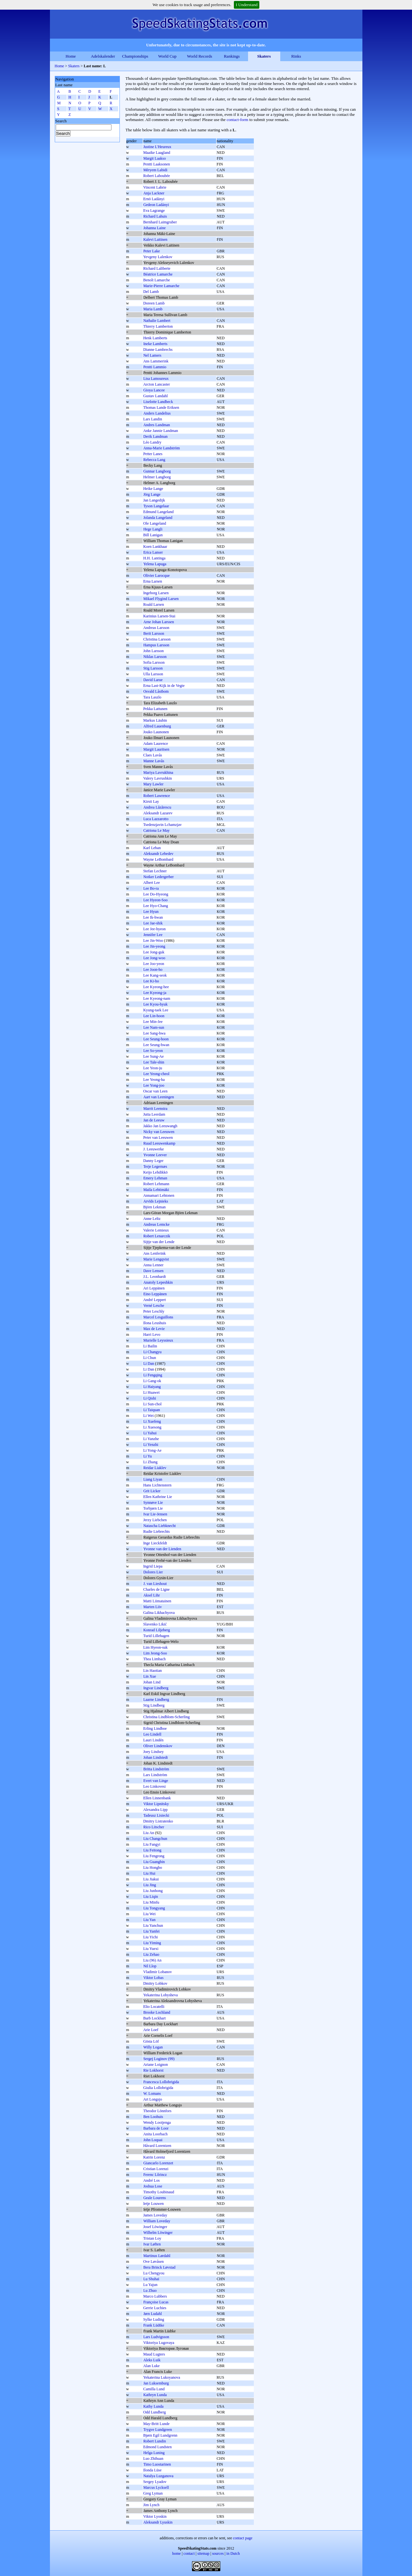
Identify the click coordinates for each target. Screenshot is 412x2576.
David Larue (153, 680)
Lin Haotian (152, 1670)
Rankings (232, 56)
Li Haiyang (152, 1386)
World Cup (167, 56)
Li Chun (149, 1357)
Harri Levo (151, 1334)
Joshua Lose (152, 2186)
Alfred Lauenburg (157, 726)
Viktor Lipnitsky (156, 1804)
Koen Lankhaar (155, 546)
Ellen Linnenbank (157, 1798)
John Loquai (153, 2140)
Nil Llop (150, 1966)
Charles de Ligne (156, 1589)
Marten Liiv (152, 1607)
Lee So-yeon (153, 1050)
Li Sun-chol (152, 1404)
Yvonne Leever (155, 1155)
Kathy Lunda (153, 2406)
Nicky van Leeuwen (159, 1131)
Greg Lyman (153, 2493)
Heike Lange (153, 488)
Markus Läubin (155, 720)
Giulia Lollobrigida (158, 2087)
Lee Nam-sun (153, 1027)
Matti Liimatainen (157, 1601)
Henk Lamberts (155, 338)
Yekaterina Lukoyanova (161, 2377)
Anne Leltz (152, 1218)
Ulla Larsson (153, 674)
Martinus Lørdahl (156, 2255)
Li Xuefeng (152, 1421)
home (176, 2553)
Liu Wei (149, 1914)
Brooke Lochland (156, 2012)
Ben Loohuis (153, 2116)
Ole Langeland (154, 523)
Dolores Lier (153, 1572)
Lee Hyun (151, 911)
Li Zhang (150, 1462)
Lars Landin (152, 419)
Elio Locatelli (154, 2006)
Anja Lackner (154, 193)
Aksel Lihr (151, 1595)
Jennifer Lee (153, 934)
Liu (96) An (152, 1960)
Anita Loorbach (155, 2134)
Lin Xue (149, 1676)
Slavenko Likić (155, 1624)
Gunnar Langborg (157, 471)
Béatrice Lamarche (158, 274)
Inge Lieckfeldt (155, 1543)
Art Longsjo (152, 2099)
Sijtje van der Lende (159, 1242)
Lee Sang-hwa (154, 1033)
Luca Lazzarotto (155, 819)
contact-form (237, 119)
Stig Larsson (153, 668)
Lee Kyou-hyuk (155, 1004)
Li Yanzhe (151, 1439)
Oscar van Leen (155, 1091)
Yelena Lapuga (155, 564)
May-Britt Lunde (156, 2423)
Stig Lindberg (154, 1705)
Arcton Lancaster (156, 384)
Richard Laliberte (156, 268)
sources (218, 2553)
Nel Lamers (152, 355)
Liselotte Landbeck (158, 401)
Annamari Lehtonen (158, 1195)
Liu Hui (149, 1873)
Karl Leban (152, 848)
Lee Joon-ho (153, 969)
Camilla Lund (154, 2389)
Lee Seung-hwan (156, 1045)
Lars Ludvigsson (156, 2337)
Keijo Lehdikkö (155, 1172)
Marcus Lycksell (156, 2487)
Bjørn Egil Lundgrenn (160, 2435)
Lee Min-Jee (153, 1021)
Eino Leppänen (155, 1294)
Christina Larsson (157, 639)
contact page (242, 2538)
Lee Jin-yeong (154, 946)
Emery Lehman (155, 1178)
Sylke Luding (153, 2319)
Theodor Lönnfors (157, 2111)
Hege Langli (153, 529)
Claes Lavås (152, 755)
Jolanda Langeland (157, 517)
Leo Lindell (152, 1734)
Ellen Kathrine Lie (157, 1496)
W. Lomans (152, 2093)
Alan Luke (151, 2366)
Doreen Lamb (154, 303)
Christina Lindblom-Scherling (166, 1717)
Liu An (148, 1833)
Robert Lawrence (156, 795)
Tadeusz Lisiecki (156, 1815)
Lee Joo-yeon (153, 963)
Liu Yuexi (150, 1948)
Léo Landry (152, 442)
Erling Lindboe (155, 1728)
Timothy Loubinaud (158, 2192)
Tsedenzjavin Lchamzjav (162, 824)
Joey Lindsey (153, 1751)
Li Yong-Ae (152, 1450)
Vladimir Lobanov (157, 1972)
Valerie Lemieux (156, 1230)
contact (189, 2553)
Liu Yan (149, 1919)
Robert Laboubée (156, 175)
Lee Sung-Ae (153, 1056)
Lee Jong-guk (154, 952)
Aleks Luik (152, 2360)
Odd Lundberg (154, 2412)
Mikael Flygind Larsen (161, 598)
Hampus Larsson (156, 645)
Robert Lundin (154, 2441)
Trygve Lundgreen (157, 2429)
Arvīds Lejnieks (155, 1201)
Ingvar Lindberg (155, 1688)
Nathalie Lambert (156, 320)
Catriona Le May (156, 830)
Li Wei (148, 1415)
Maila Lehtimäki (156, 1189)
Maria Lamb (153, 309)
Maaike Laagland (156, 152)
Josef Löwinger (155, 2227)
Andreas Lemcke (156, 1224)
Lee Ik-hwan (153, 917)
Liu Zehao (151, 1954)
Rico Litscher (153, 1827)
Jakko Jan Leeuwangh (160, 1126)
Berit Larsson (153, 633)
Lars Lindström (155, 1775)
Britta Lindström (156, 1769)
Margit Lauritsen (156, 749)
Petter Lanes (153, 454)
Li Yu (147, 1456)
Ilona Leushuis (154, 1323)
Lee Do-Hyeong (155, 894)
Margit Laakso (154, 158)
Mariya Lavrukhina (158, 772)
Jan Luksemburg (156, 2383)
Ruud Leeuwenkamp (159, 1143)
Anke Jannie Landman (160, 430)
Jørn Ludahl (152, 2313)
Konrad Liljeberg (156, 1630)
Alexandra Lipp (155, 1809)
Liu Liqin (150, 1896)
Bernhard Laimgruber (160, 222)
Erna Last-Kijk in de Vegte (164, 685)
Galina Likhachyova (159, 1612)
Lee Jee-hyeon (154, 929)
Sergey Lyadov (155, 2481)
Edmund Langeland (158, 512)
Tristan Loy (152, 2238)
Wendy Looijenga (157, 2122)
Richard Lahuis (155, 216)
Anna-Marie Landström (161, 448)
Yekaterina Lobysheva (160, 1995)
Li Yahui (150, 1433)
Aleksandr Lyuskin (158, 2522)
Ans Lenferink (154, 1253)
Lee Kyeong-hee (156, 987)
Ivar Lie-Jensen (155, 1514)
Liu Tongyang (154, 1908)
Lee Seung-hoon (156, 1039)
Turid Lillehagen (156, 1636)
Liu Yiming (152, 1943)
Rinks (296, 56)
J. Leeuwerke (153, 1149)
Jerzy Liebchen (155, 1520)
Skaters (264, 56)
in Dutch (233, 2553)
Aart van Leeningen (158, 1097)
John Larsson (153, 651)
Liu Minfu (151, 1902)
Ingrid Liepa (153, 1566)
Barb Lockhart (154, 2018)
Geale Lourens (154, 2198)
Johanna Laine (154, 228)
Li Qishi (149, 1398)
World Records (199, 56)
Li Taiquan (151, 1410)
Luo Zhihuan (153, 2458)
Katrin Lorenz (154, 2157)
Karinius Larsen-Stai (159, 616)
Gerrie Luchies (155, 2308)
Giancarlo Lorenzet (158, 2163)
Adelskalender (103, 56)
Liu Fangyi (151, 1844)
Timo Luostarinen (157, 2464)
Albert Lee (151, 882)
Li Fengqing (152, 1375)
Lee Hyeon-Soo (155, 900)
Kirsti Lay (151, 801)
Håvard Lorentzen (157, 2145)
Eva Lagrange (154, 210)
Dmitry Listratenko (158, 1821)
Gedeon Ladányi (156, 204)
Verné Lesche (153, 1305)
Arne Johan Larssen (158, 622)
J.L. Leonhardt (154, 1276)
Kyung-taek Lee (155, 1010)
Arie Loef (150, 2030)
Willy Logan (153, 2047)
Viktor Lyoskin (155, 2516)
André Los (151, 2180)
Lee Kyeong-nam (156, 998)
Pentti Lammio (155, 367)
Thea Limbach (154, 1659)
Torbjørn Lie (153, 1508)
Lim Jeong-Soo (155, 1653)
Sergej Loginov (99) (159, 2058)
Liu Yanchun (153, 1925)
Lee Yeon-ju (152, 1068)
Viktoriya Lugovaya (158, 2342)
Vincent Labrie (155, 187)
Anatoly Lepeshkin (158, 1282)
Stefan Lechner (155, 871)
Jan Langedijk (154, 500)
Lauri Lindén (153, 1740)
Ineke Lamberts (155, 344)
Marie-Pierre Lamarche (161, 286)
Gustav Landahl (155, 396)
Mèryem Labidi (155, 170)
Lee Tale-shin (153, 1062)
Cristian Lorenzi (155, 2169)
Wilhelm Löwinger (158, 2232)
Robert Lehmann (156, 1184)
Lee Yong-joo (153, 1085)
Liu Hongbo (152, 1867)
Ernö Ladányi (154, 199)
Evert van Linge (155, 1780)
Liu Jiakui (151, 1879)
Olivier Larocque (156, 575)
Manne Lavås (153, 761)
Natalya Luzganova (158, 2476)
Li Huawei (151, 1392)
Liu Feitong (152, 1850)
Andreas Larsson (156, 627)
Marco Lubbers (155, 2296)
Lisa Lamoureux (156, 378)
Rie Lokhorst (153, 2070)
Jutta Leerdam (154, 1114)
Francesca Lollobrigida (161, 2082)
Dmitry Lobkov (155, 1983)
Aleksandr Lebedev (158, 853)
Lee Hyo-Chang (155, 906)
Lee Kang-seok (155, 975)
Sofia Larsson (154, 662)
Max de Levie (154, 1328)
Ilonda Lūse (152, 2470)
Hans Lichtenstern (157, 1485)
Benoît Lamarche (156, 280)
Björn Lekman (154, 1207)
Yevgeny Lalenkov (157, 257)
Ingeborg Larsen (156, 593)
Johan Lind (152, 1682)
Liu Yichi (150, 1937)
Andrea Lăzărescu (157, 807)
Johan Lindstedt (155, 1757)
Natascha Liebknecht (159, 1525)
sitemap (203, 2553)
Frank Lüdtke (153, 2325)
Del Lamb (151, 291)
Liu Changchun (155, 1838)
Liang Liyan (152, 1479)
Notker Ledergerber (158, 877)
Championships (135, 56)
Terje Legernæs (155, 1166)
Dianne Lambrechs (158, 349)
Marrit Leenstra (155, 1108)
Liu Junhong (153, 1890)
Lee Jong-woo (154, 958)
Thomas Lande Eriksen (161, 407)
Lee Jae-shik (153, 923)
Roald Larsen (153, 604)
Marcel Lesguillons (158, 1317)
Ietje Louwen (153, 2203)
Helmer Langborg (157, 477)
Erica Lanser (153, 552)
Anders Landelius (157, 413)
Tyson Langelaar (156, 506)
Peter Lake (151, 251)
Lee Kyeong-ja (155, 992)
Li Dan (148, 1363)
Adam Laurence (155, 743)
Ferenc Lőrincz (155, 2174)
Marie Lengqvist (156, 1259)
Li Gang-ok (152, 1381)
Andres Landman (156, 425)
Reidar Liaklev (155, 1468)
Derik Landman (155, 436)
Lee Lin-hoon (154, 1016)
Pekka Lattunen (155, 709)
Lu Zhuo (150, 2290)
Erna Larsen (152, 581)
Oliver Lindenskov (157, 1746)
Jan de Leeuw (154, 1120)
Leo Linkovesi (154, 1786)
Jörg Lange (151, 494)
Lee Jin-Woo (153, 940)
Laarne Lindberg (156, 1699)
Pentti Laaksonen (156, 164)
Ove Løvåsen (153, 2261)
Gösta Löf (151, 2041)
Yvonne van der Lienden (162, 1549)
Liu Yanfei (151, 1931)
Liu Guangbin (154, 1861)
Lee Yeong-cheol (156, 1074)
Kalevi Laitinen (155, 239)
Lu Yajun (150, 2284)
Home (71, 56)
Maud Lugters (154, 2354)
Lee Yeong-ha (154, 1079)
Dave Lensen (153, 1271)
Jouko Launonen (156, 732)
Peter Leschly (154, 1311)
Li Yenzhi (150, 1444)
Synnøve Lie (153, 1502)
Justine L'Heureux (157, 147)
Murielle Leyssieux (158, 1340)
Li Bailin (150, 1346)
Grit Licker (152, 1491)
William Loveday (156, 2221)
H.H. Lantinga (154, 558)
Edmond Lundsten (157, 2447)
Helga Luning (154, 2452)
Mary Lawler (153, 784)
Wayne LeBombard (158, 859)
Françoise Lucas (155, 2302)
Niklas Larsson (155, 656)
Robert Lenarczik (156, 1236)
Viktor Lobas (153, 1977)
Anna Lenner (153, 1265)
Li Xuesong (152, 1427)
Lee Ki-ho (151, 981)
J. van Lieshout (155, 1583)
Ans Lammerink (155, 361)
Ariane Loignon (155, 2064)
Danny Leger (153, 1160)
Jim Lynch (151, 2505)
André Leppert (154, 1299)
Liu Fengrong (154, 1856)
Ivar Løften (152, 2244)
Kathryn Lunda (155, 2395)
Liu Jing (149, 1885)
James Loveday (155, 2215)
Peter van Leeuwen (158, 1137)
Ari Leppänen (154, 1288)
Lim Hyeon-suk (155, 1647)
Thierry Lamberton (158, 326)
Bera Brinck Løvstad (159, 2267)
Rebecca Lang (154, 459)
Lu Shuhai (151, 2279)
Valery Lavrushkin (157, 778)
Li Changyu (152, 1352)
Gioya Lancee (154, 390)
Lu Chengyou (154, 2273)
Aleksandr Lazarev (158, 813)
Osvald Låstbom (156, 691)
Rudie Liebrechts (156, 1531)
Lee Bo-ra (151, 888)
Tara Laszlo (152, 697)
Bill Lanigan (153, 535)
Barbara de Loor (156, 2128)
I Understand (247, 4)
